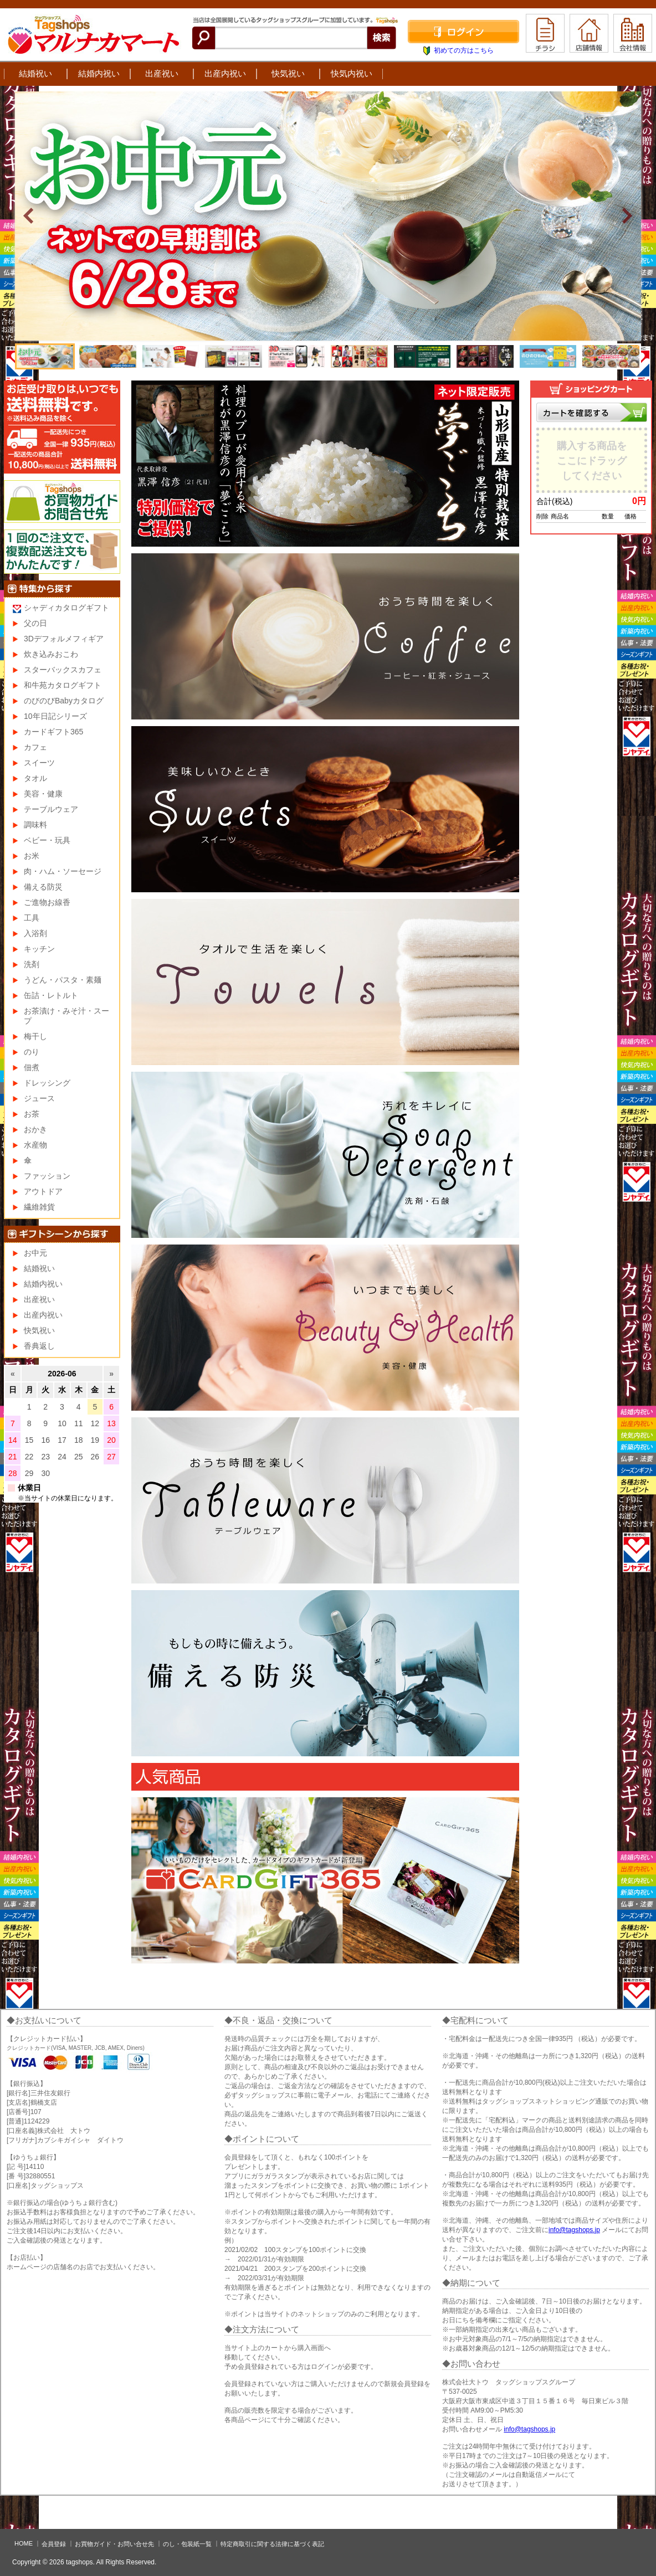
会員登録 (54, 2544)
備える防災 (43, 886)
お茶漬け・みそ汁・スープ (66, 1015)
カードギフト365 (53, 731)
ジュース (39, 1098)
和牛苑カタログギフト (62, 685)
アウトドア (43, 1191)
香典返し (39, 1345)
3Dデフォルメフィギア (64, 638)
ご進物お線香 (47, 902)
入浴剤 (35, 933)
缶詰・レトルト (51, 995)
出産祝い (161, 73)
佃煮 (31, 1067)
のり (31, 1051)
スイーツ (39, 762)
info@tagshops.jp (574, 2230)
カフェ (35, 747)
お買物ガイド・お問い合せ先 (114, 2544)
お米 (31, 855)
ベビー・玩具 (47, 840)
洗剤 (31, 964)
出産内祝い (225, 73)
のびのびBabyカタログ (64, 700)
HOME (23, 2543)
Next (627, 216)
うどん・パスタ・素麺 (62, 979)
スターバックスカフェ (62, 669)
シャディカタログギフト (66, 607)
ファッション (47, 1175)
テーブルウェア (51, 809)
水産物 (35, 1144)
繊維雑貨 (39, 1206)
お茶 (31, 1113)
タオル (35, 778)
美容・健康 (43, 793)
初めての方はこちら (464, 50)
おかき (35, 1129)
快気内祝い (351, 73)
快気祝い (288, 73)
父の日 (35, 623)
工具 (31, 917)
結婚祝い (35, 73)
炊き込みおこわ (51, 654)
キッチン (39, 948)
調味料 (35, 824)
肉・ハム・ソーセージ (62, 871)
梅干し (35, 1036)
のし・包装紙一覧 (187, 2544)
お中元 (35, 1252)
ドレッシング (47, 1082)
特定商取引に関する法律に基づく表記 (272, 2544)
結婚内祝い (99, 73)
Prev (29, 216)
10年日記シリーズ (55, 716)
